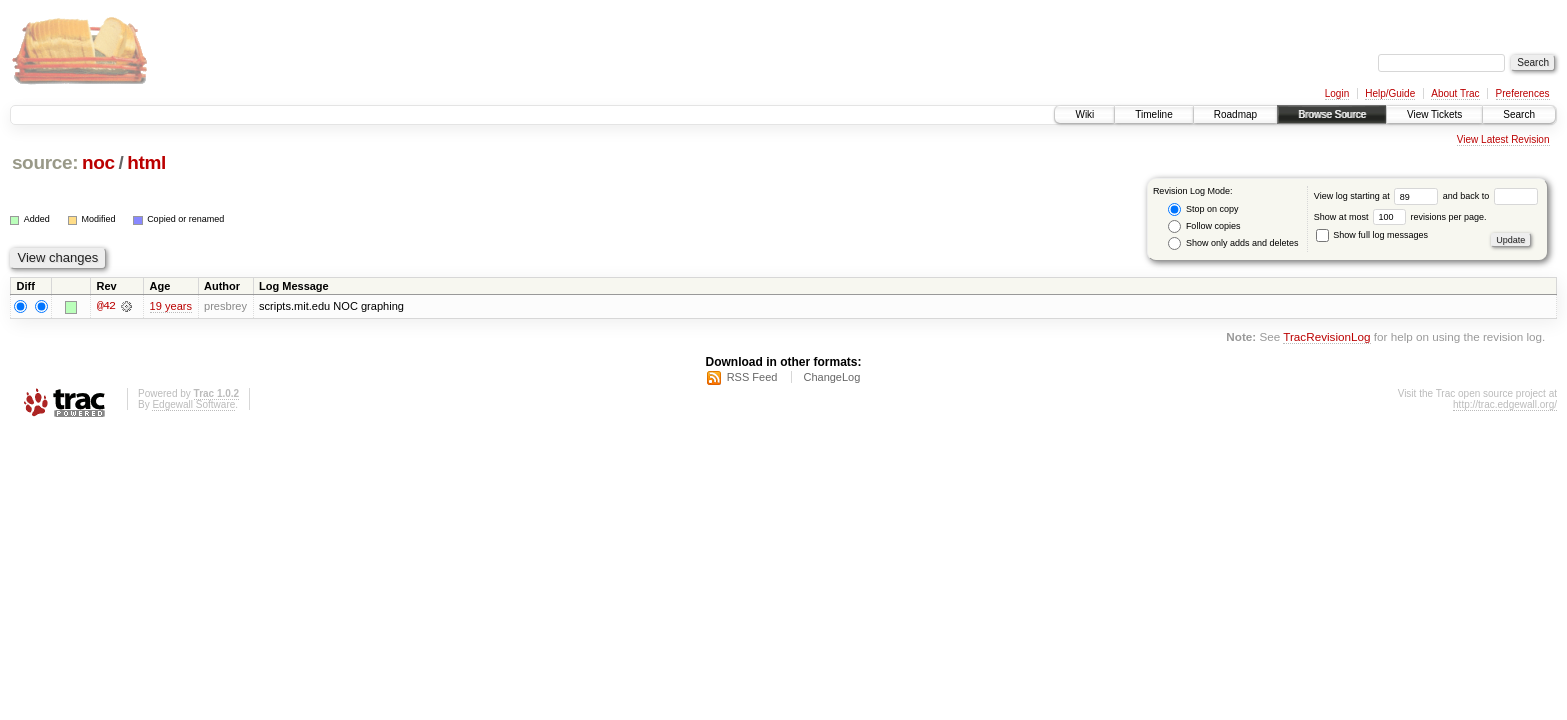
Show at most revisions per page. (1400, 217)
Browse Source (1332, 114)
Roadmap (1235, 114)
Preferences (1523, 93)
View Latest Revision (1503, 139)
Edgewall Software (193, 404)
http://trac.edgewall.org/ (1505, 404)
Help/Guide (1390, 93)
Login (1337, 93)
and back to (1490, 196)
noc (98, 162)
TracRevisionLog (1326, 337)
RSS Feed (752, 377)
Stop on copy (1203, 209)
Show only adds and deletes (1233, 243)
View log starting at (1378, 196)
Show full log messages (1372, 235)
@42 (106, 306)
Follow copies (1204, 226)
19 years (171, 306)
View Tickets (1434, 114)
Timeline (1153, 114)
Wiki (1084, 114)
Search (1519, 114)
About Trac (1455, 93)
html (146, 162)
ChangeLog (831, 377)
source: (45, 162)
